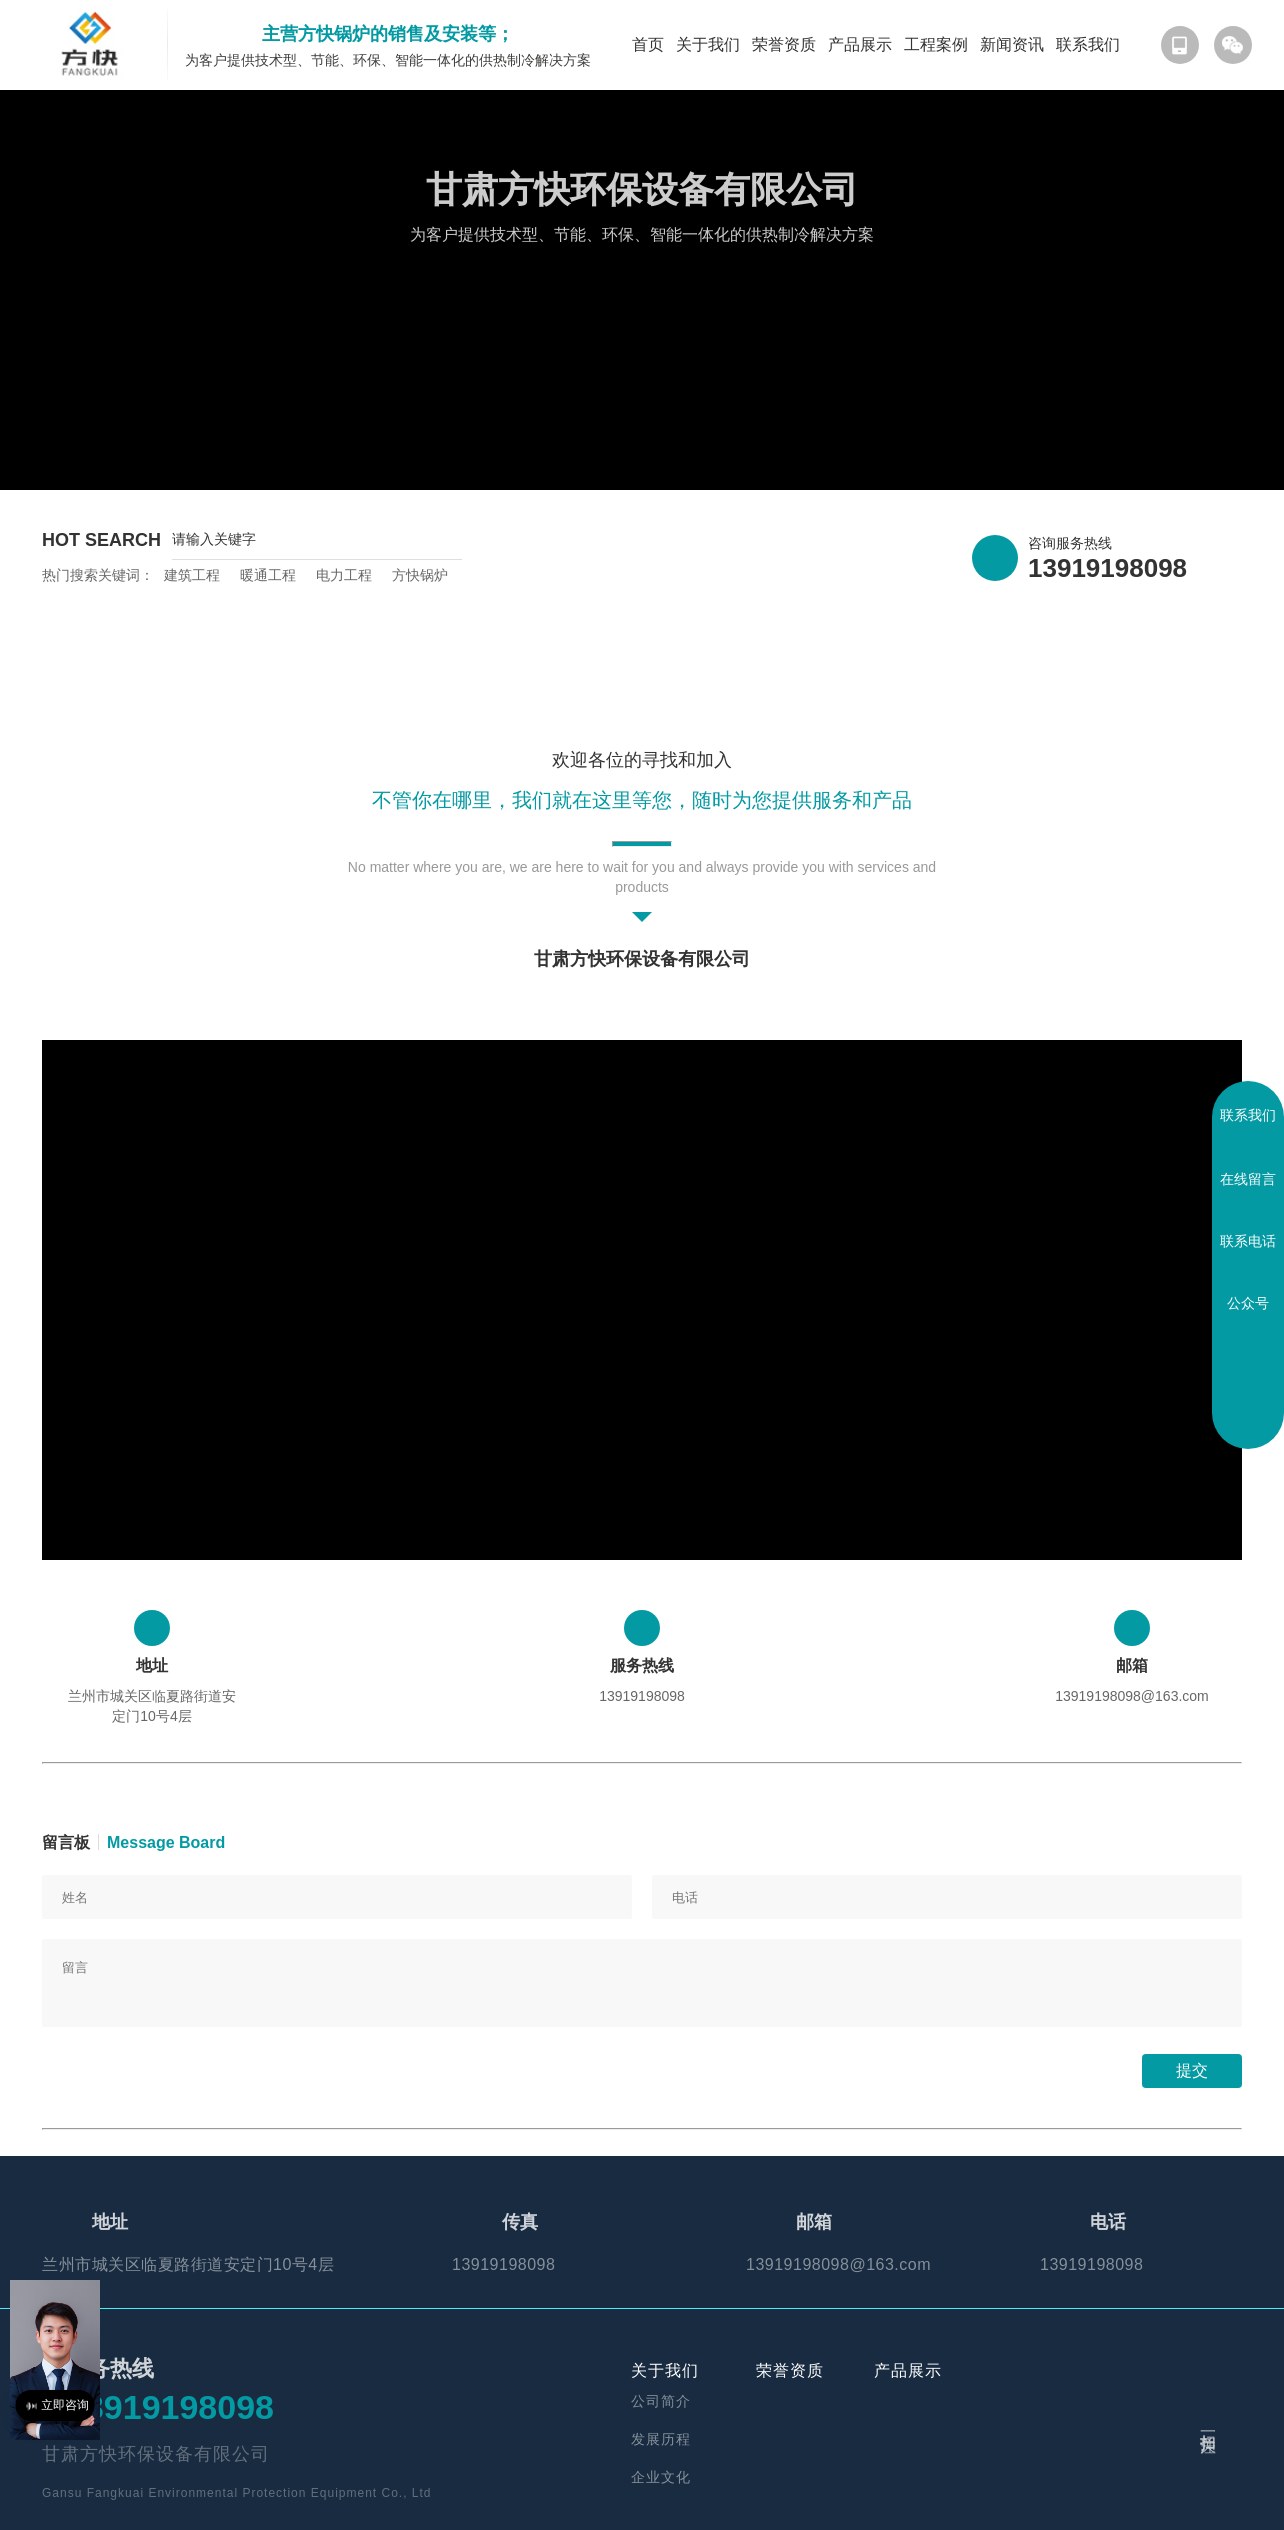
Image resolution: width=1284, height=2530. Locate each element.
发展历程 (661, 2439)
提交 (1192, 2070)
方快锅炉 (420, 575)
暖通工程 (268, 575)
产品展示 (860, 44)
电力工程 (344, 575)
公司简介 (661, 2401)
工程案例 (936, 44)
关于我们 (708, 44)
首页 (648, 44)
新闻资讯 (1012, 44)
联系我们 (1088, 44)
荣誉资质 (784, 44)
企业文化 (661, 2477)
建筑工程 (192, 575)
